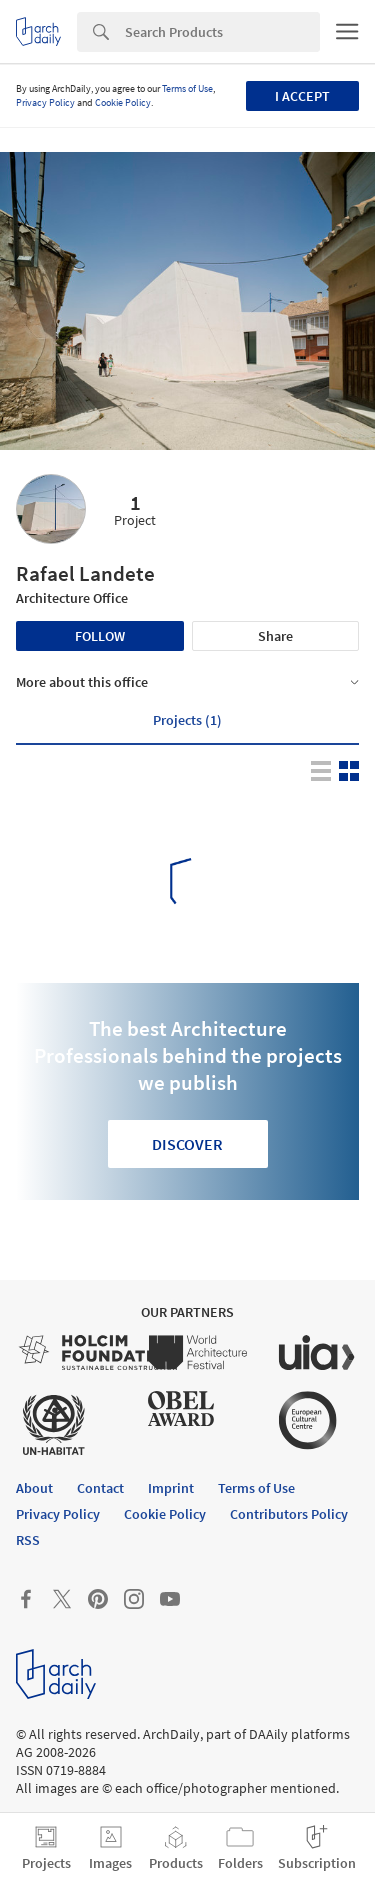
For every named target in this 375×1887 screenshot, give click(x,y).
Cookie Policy (123, 102)
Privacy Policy (45, 102)
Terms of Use (187, 88)
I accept (302, 96)
